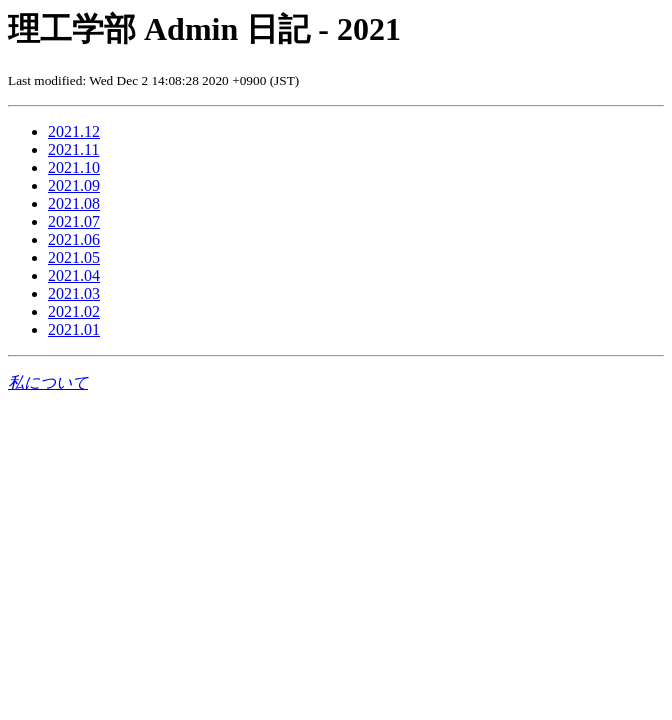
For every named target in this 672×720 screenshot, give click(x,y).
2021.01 (74, 329)
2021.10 (74, 167)
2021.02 (74, 311)
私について (48, 382)
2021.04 (74, 275)
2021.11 (73, 149)
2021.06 (74, 239)
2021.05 (74, 257)
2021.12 (74, 131)
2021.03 (74, 293)
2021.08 (74, 203)
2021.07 (74, 221)
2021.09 (74, 185)
